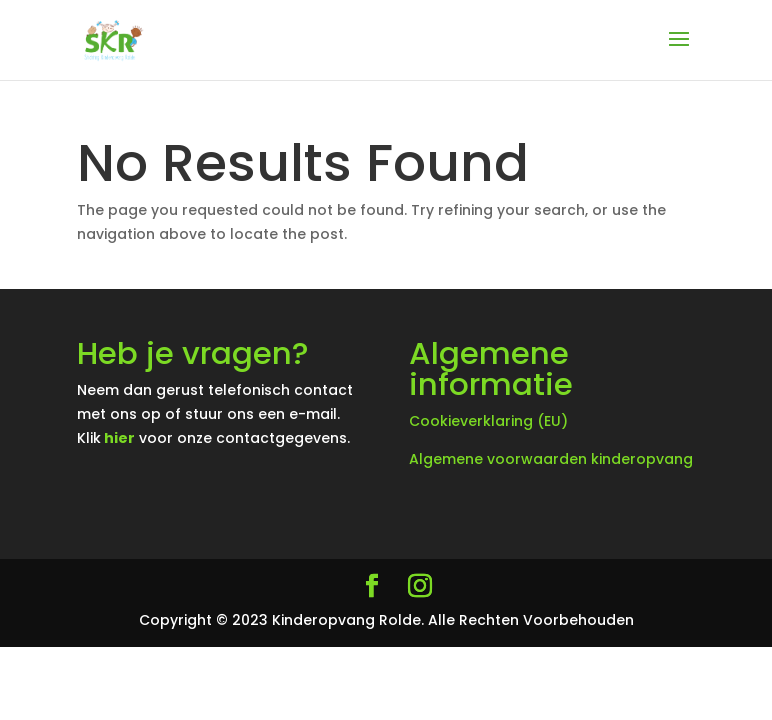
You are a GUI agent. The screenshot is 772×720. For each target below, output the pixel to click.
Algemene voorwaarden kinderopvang (551, 459)
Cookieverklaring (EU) (488, 421)
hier (119, 438)
